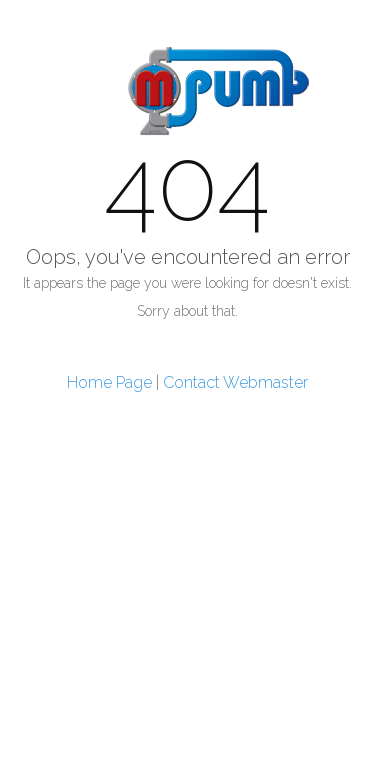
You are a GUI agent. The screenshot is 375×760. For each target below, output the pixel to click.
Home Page (109, 382)
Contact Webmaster (235, 382)
